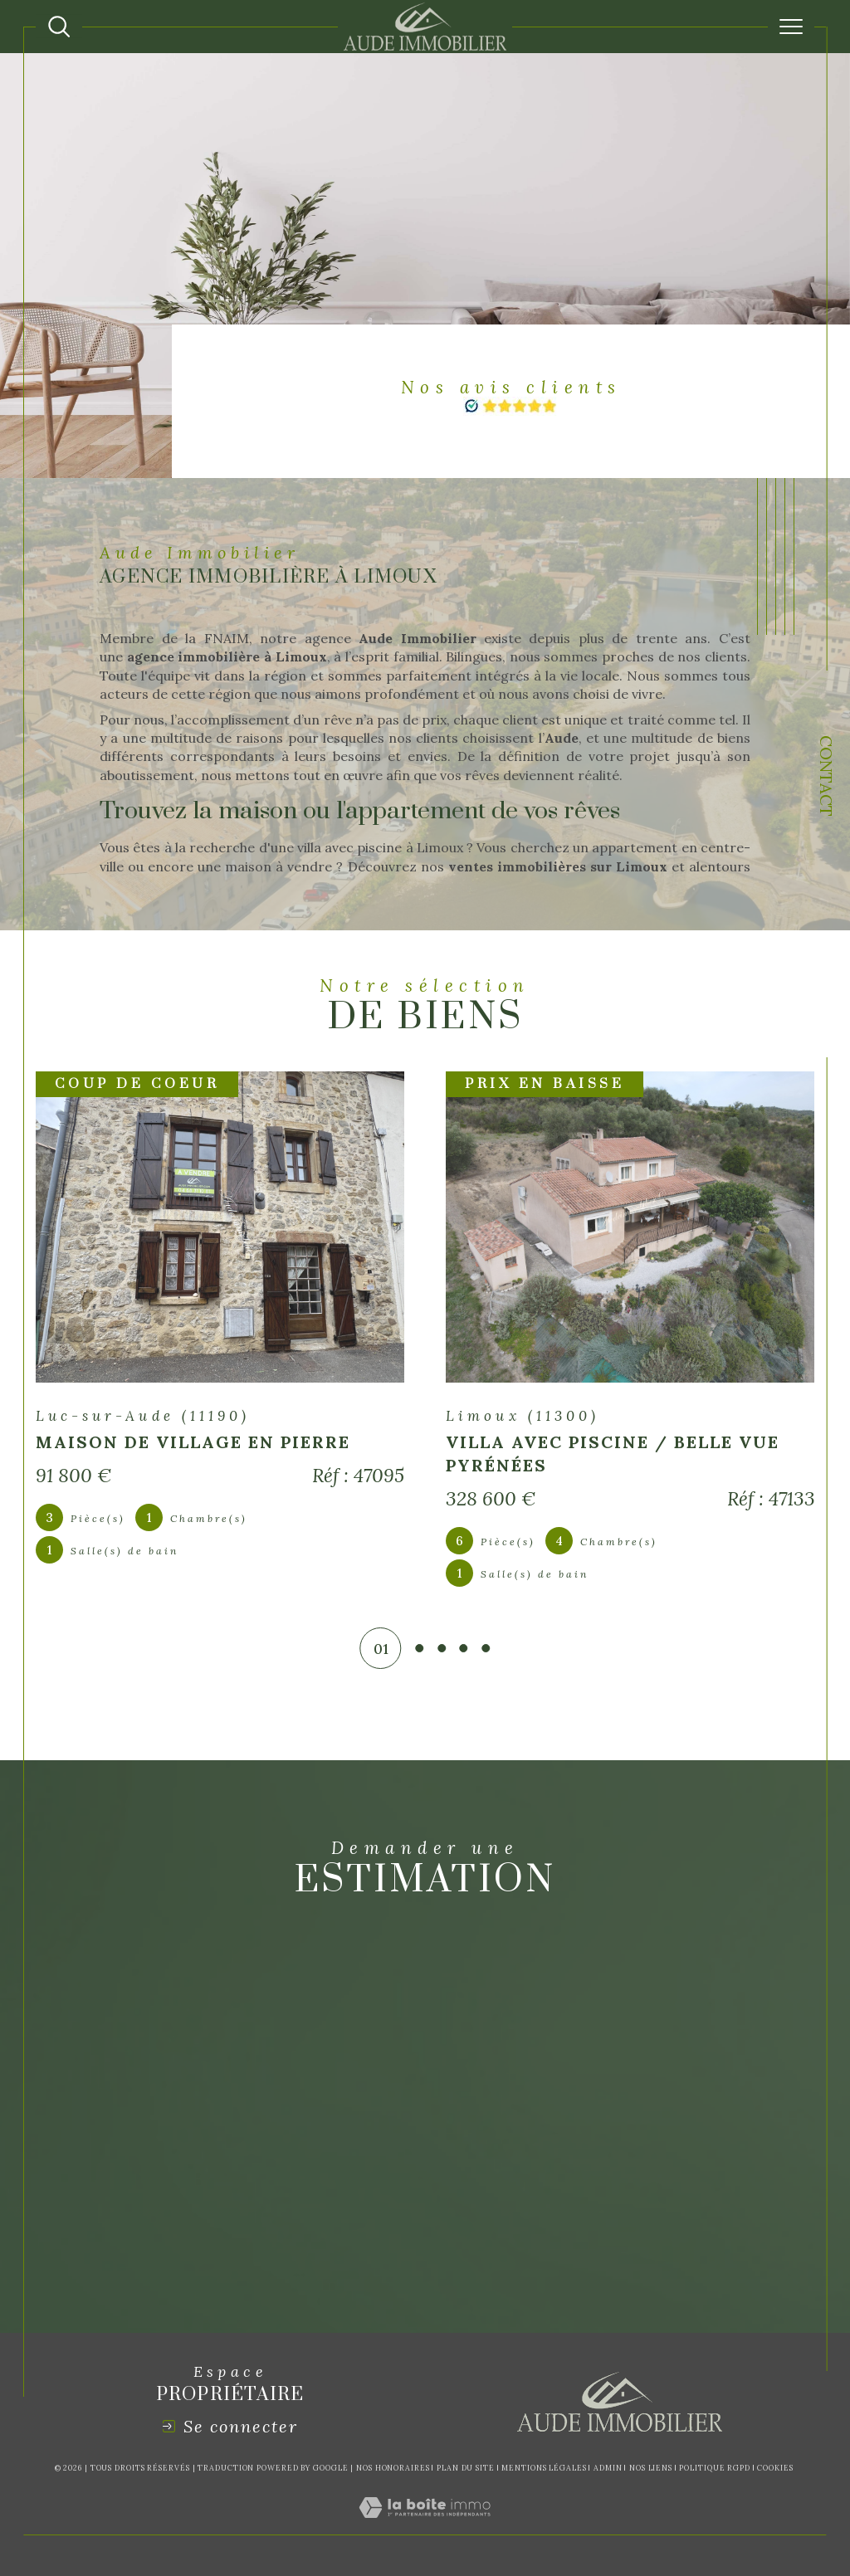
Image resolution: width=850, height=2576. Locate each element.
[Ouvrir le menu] (791, 26)
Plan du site (466, 2467)
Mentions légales (543, 2467)
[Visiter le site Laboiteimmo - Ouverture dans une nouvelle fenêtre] (424, 2525)
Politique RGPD (714, 2467)
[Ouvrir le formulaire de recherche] (59, 26)
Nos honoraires (393, 2467)
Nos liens (650, 2467)
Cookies (775, 2468)
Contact (826, 777)
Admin (608, 2467)
